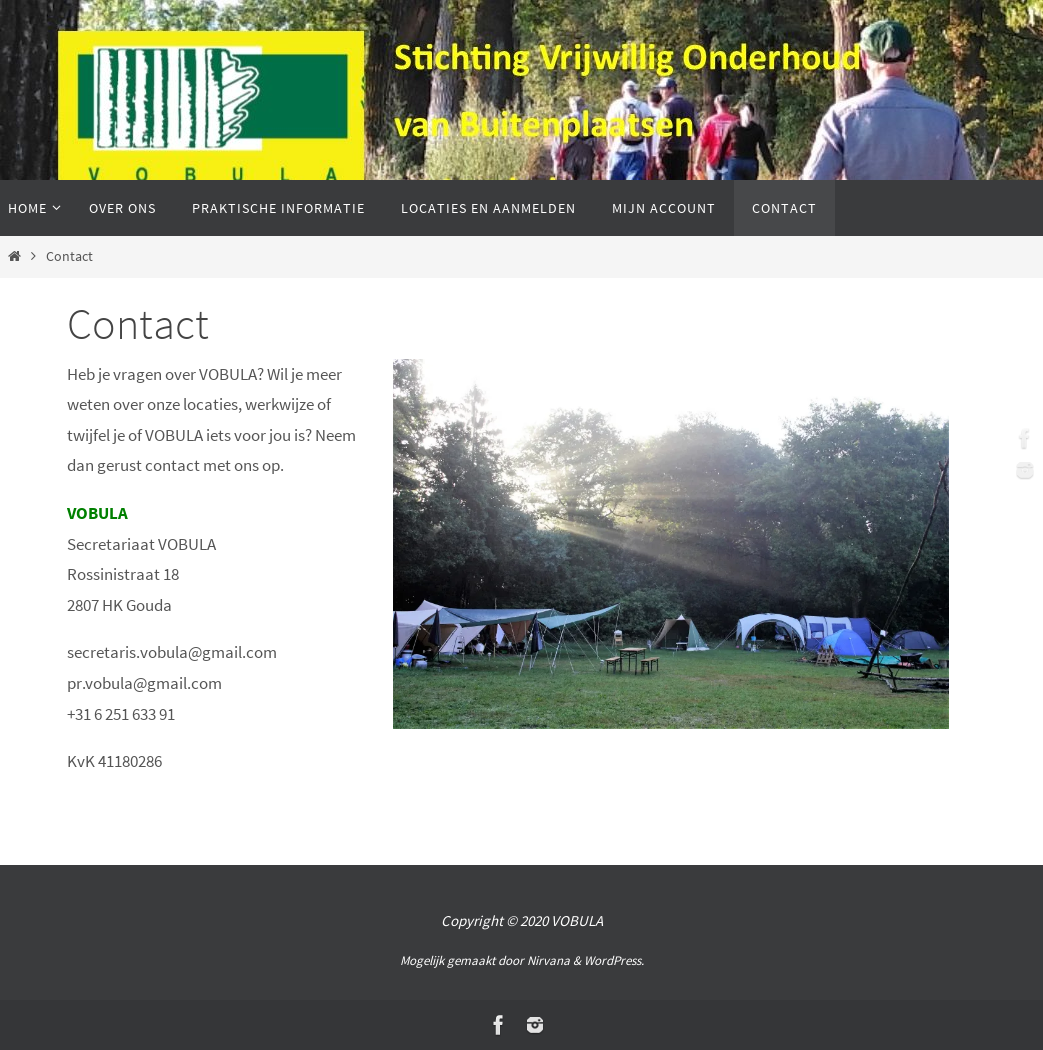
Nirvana (548, 960)
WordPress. (614, 960)
